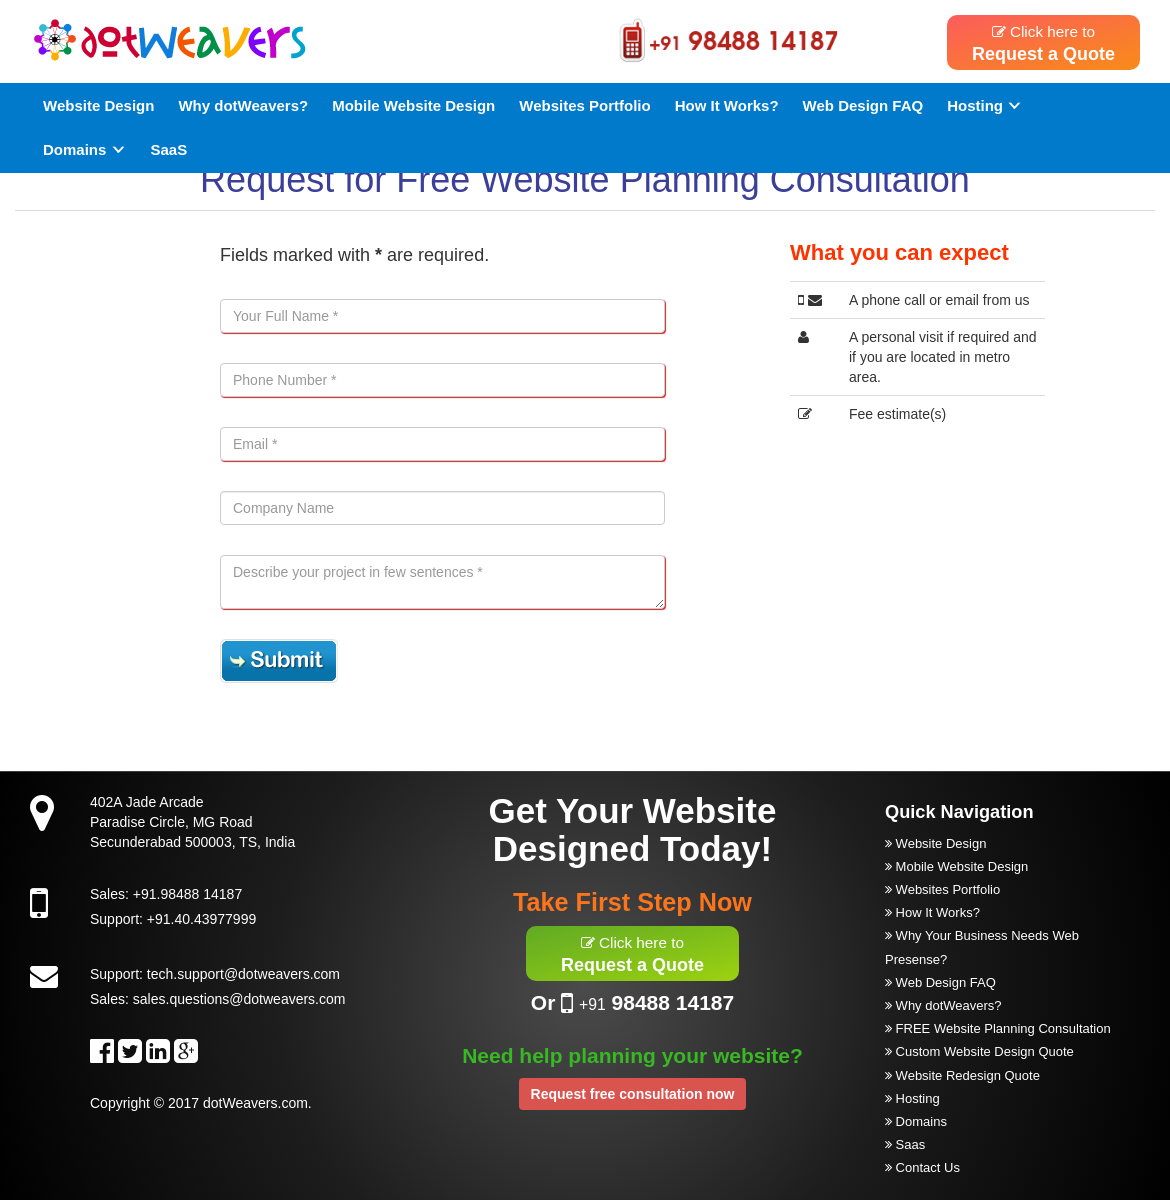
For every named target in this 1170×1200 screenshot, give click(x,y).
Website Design (98, 105)
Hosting (985, 105)
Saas (905, 1144)
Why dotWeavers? (243, 105)
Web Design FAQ (863, 105)
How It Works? (727, 105)
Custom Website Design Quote (979, 1051)
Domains (85, 149)
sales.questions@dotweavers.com (239, 999)
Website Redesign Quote (962, 1075)
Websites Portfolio (584, 105)
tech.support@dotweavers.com (243, 974)
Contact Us (922, 1167)
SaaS (169, 149)
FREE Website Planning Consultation (998, 1028)
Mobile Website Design (413, 105)
